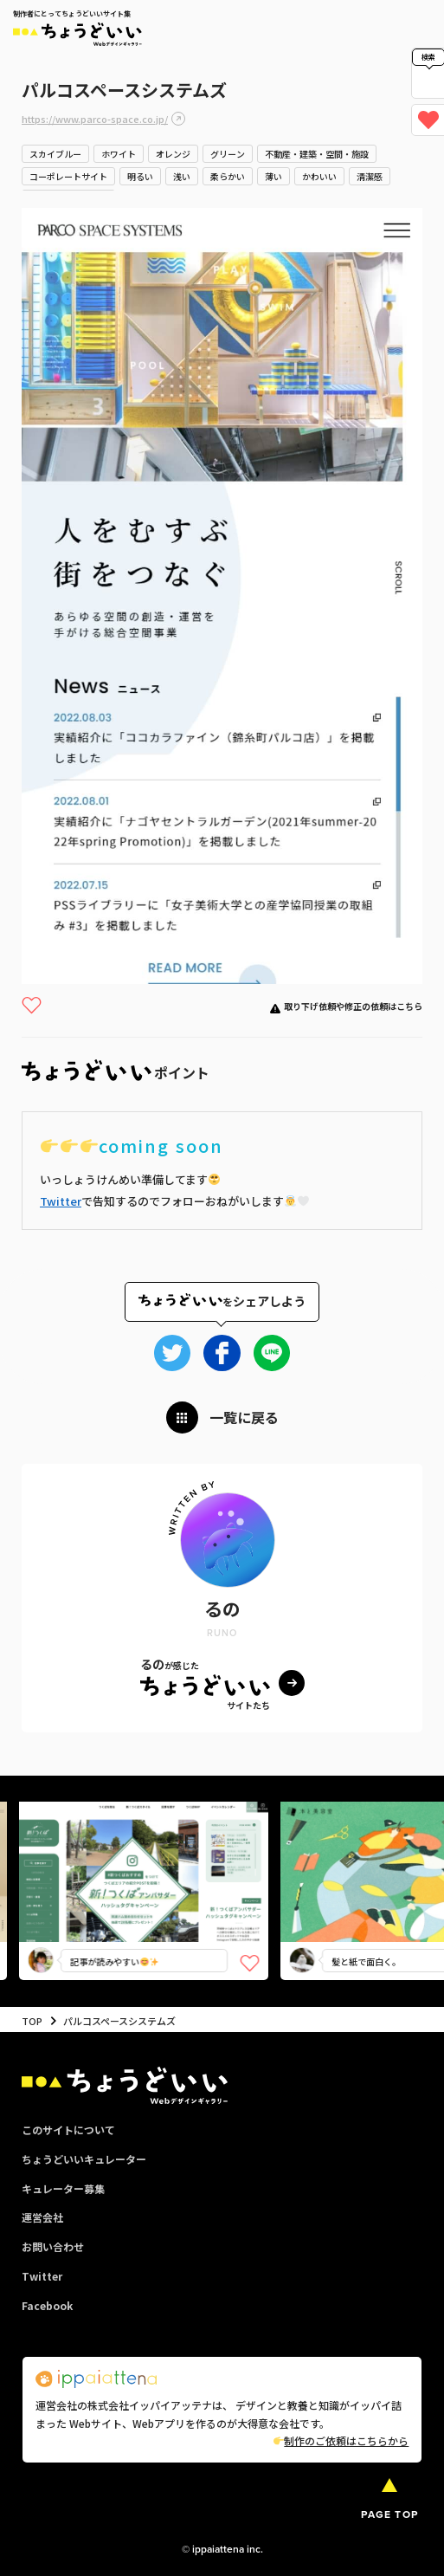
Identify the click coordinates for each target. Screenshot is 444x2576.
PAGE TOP (389, 2514)
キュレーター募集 (63, 2188)
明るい (140, 176)
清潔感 (370, 176)
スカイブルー (55, 153)
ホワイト (118, 153)
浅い (181, 176)
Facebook (47, 2305)
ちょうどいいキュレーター (84, 2159)
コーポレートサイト (68, 176)
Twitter (60, 1201)
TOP (32, 2021)
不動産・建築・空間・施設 (317, 153)
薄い (273, 176)
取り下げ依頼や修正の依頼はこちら (353, 1006)
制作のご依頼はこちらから (341, 2440)
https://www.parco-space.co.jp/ (95, 119)
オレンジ (173, 153)
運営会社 (42, 2217)
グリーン (227, 153)
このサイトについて (68, 2129)
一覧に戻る (244, 1417)
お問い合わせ (53, 2246)
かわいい (319, 176)
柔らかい (227, 176)
